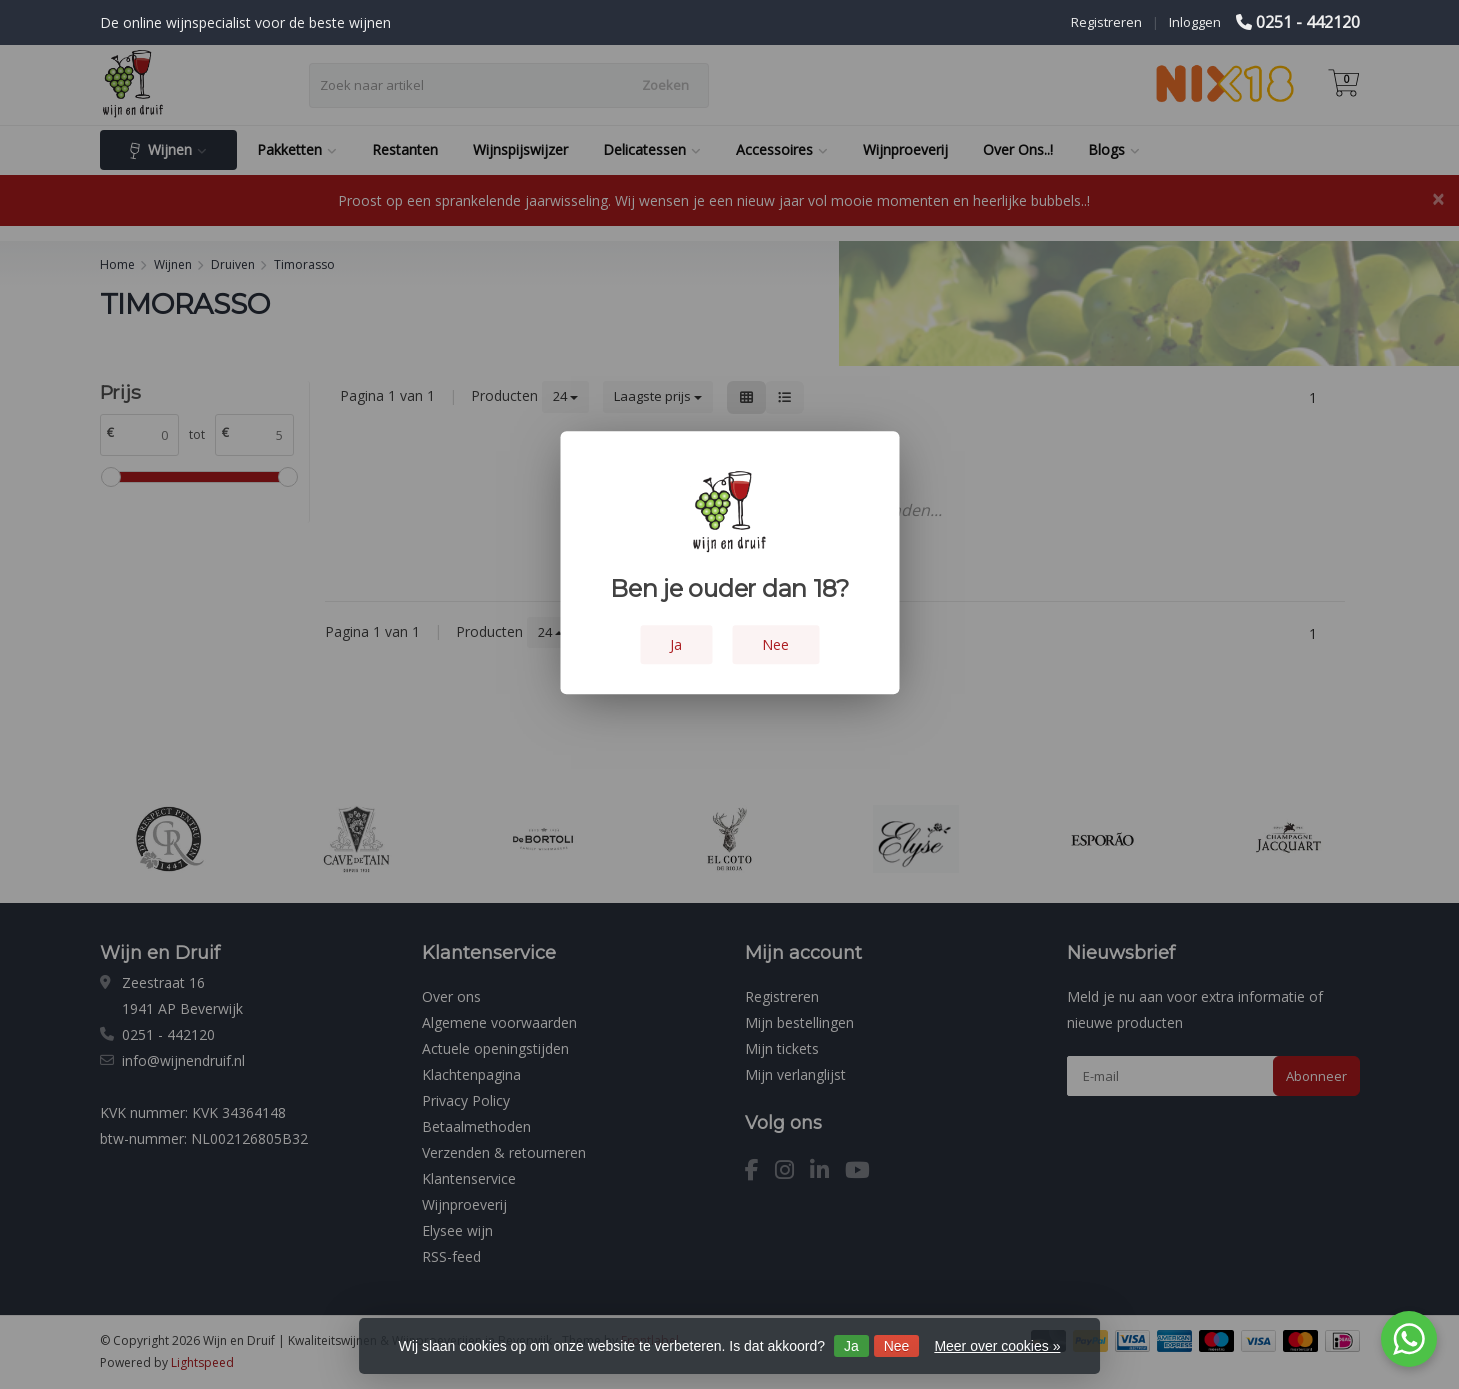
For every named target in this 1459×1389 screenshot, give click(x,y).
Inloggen (1195, 22)
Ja (851, 1346)
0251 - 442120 (1308, 22)
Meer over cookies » (997, 1346)
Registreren (1106, 22)
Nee (897, 1346)
